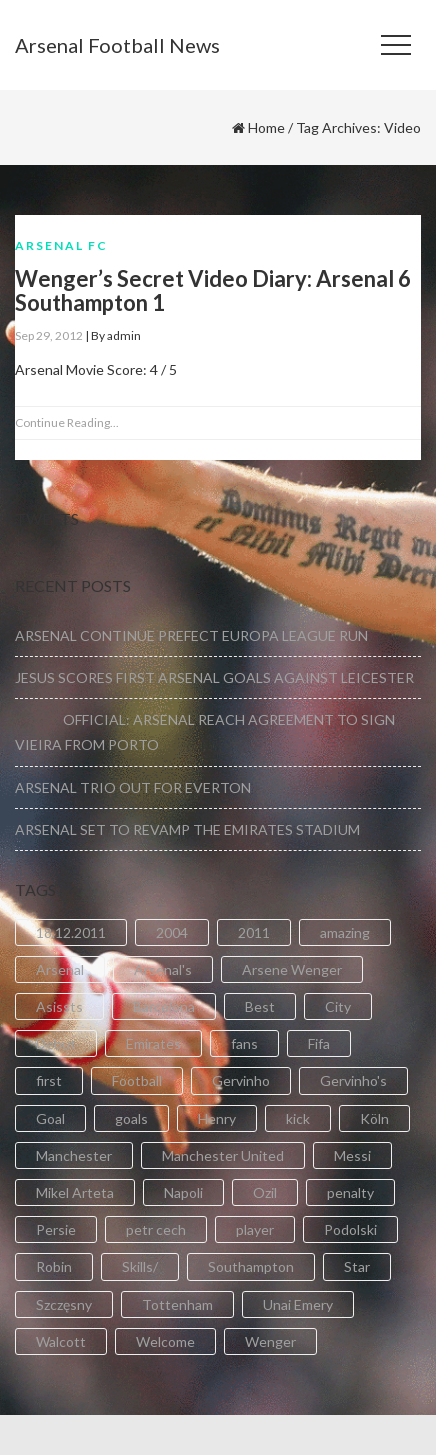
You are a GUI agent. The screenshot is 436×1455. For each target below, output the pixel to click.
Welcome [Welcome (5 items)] (165, 1341)
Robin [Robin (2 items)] (54, 1266)
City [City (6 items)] (338, 1006)
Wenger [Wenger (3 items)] (270, 1341)
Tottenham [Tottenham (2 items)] (177, 1304)
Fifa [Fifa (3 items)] (319, 1043)
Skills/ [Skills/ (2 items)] (140, 1266)
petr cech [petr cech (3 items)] (156, 1229)
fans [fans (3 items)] (244, 1043)
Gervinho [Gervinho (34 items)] (241, 1080)
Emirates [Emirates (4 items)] (153, 1043)
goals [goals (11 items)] (131, 1118)
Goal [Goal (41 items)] (50, 1118)
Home (266, 127)
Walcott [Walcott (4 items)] (61, 1341)
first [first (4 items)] (49, 1080)
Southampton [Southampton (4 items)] (251, 1266)
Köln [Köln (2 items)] (374, 1118)
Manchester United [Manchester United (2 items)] (223, 1155)
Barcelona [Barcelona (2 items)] (164, 1006)
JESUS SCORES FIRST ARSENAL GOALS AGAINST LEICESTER (214, 677)
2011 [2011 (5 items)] (254, 932)
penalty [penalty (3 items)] (350, 1192)
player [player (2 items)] (255, 1229)
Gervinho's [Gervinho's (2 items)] (353, 1080)
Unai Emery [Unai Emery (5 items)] (298, 1304)
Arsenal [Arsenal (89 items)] (60, 969)
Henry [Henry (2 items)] (217, 1118)
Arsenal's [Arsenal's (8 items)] (163, 969)
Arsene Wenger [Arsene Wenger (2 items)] (292, 969)
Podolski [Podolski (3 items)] (350, 1229)
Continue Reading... (67, 422)
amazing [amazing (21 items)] (345, 932)
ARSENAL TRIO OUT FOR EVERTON (133, 787)
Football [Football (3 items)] (137, 1080)
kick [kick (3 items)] (298, 1118)
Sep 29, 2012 (49, 335)
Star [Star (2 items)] (357, 1266)
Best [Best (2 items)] (260, 1006)
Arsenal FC (61, 245)
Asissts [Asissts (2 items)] (59, 1006)
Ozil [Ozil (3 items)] (265, 1192)
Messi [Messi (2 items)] (352, 1155)
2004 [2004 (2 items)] (172, 932)
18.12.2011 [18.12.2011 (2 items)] (71, 932)
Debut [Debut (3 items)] (56, 1043)
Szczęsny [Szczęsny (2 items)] (64, 1304)
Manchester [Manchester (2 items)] (74, 1155)
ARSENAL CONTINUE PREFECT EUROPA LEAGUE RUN (191, 635)
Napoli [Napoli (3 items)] (183, 1192)
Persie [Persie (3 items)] (56, 1229)
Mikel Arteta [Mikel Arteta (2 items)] (75, 1192)
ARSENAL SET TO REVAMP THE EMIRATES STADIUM (187, 829)
